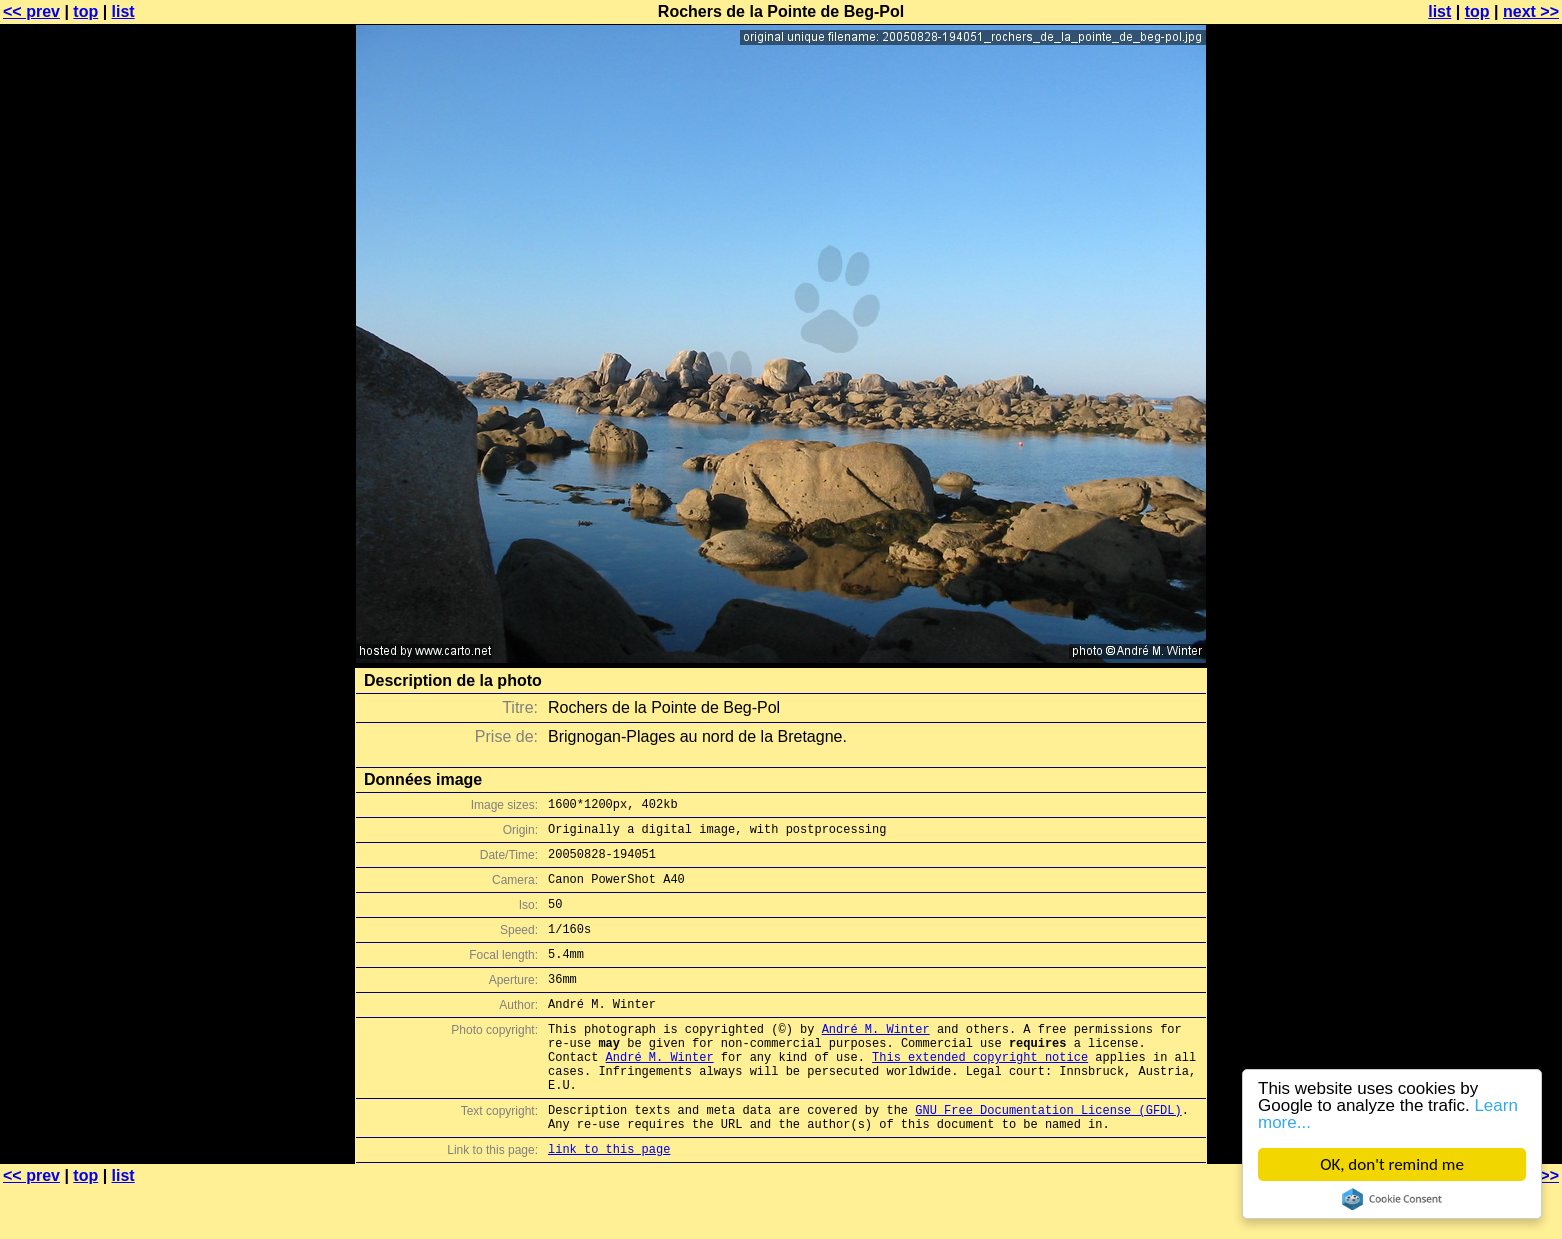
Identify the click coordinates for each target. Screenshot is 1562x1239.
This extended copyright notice (980, 1092)
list (123, 11)
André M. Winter (876, 1058)
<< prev (31, 11)
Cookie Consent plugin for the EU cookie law (1392, 1199)
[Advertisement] (1481, 495)
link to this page (609, 1199)
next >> (1531, 11)
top (85, 11)
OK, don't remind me (1392, 1164)
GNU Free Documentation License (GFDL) (1048, 1154)
